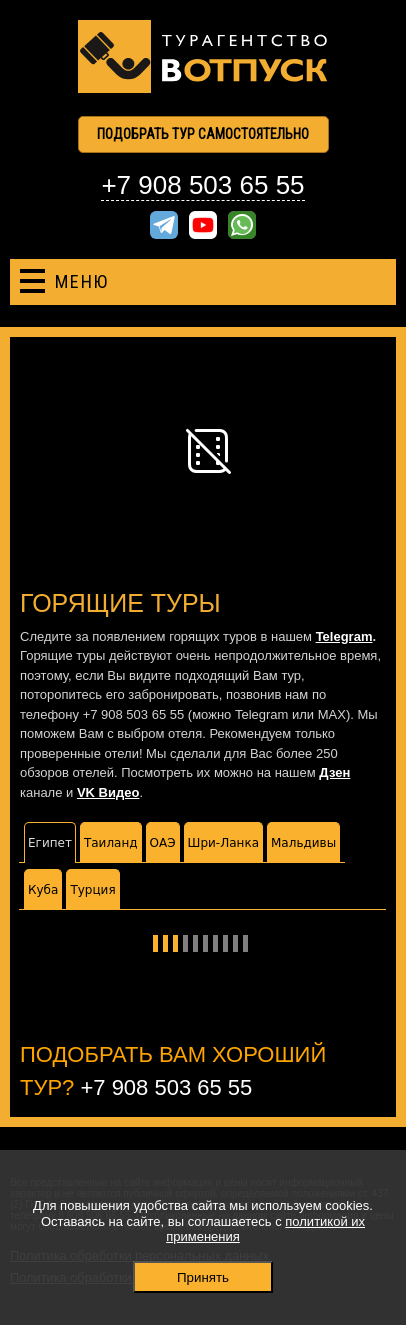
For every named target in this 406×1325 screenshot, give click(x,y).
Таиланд (111, 843)
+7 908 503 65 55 (202, 185)
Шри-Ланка (223, 843)
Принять (203, 1277)
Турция (92, 890)
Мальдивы (303, 843)
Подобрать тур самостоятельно (203, 134)
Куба (43, 890)
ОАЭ (163, 843)
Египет (50, 843)
